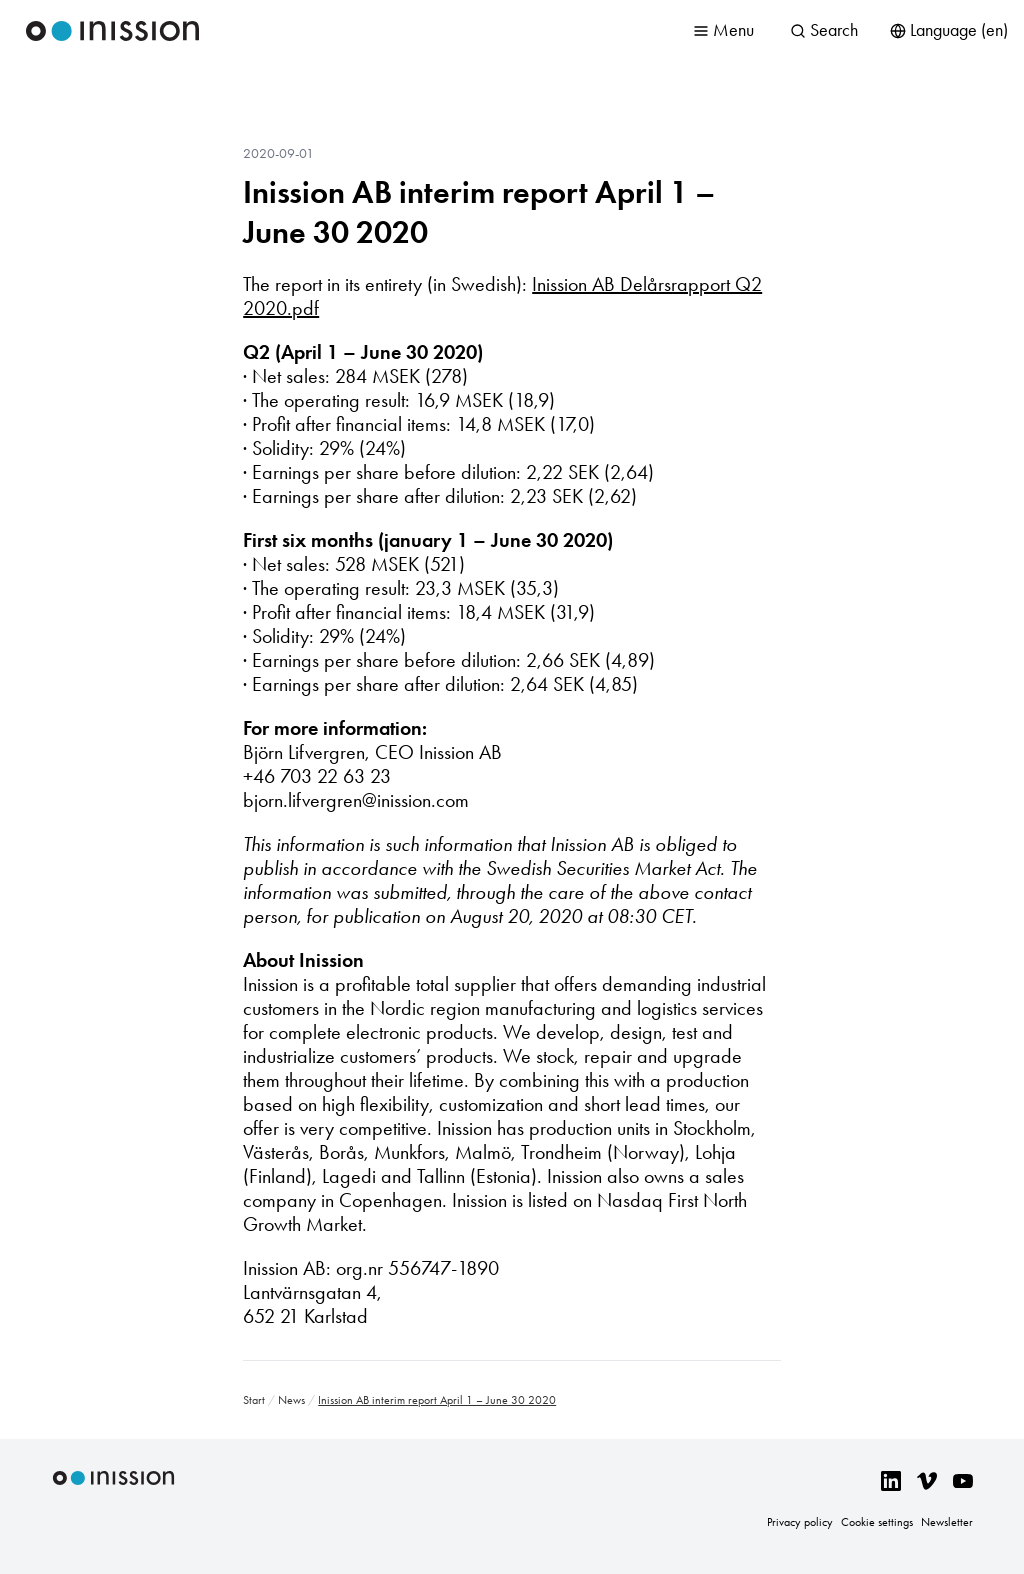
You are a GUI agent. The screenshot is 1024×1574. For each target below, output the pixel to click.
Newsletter (947, 1522)
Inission (113, 31)
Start (254, 1400)
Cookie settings (877, 1522)
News (291, 1400)
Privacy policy (800, 1522)
